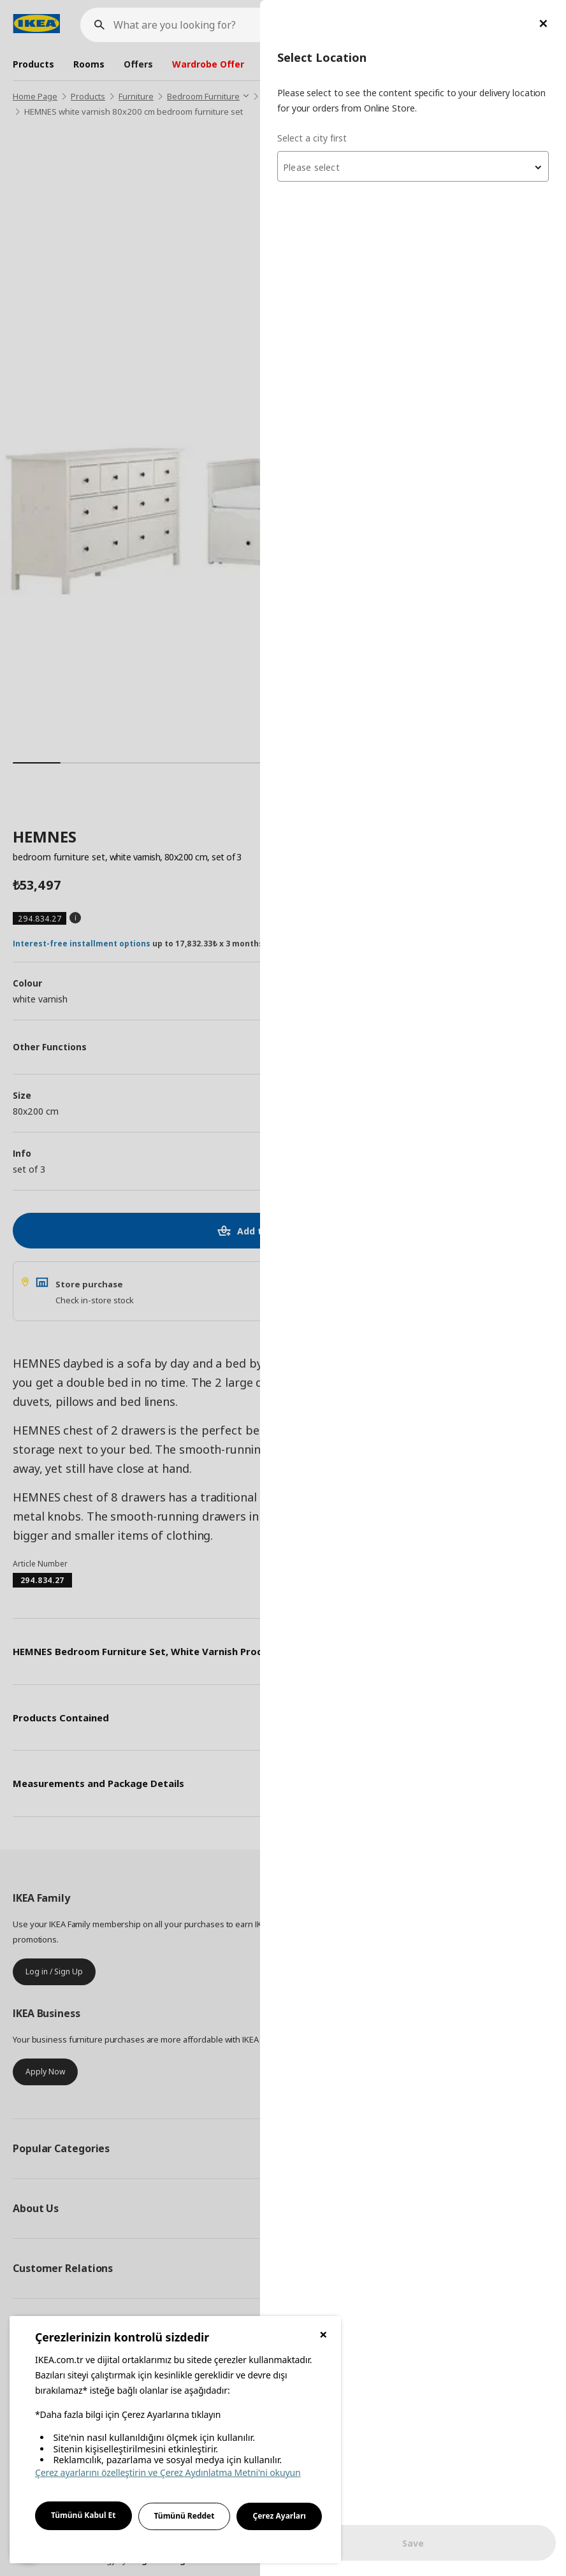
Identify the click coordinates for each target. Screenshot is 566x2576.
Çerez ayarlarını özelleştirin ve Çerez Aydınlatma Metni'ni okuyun (168, 2472)
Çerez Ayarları (279, 2515)
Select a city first (312, 138)
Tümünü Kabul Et (83, 2515)
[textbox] (413, 168)
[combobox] (413, 166)
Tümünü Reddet (184, 2515)
